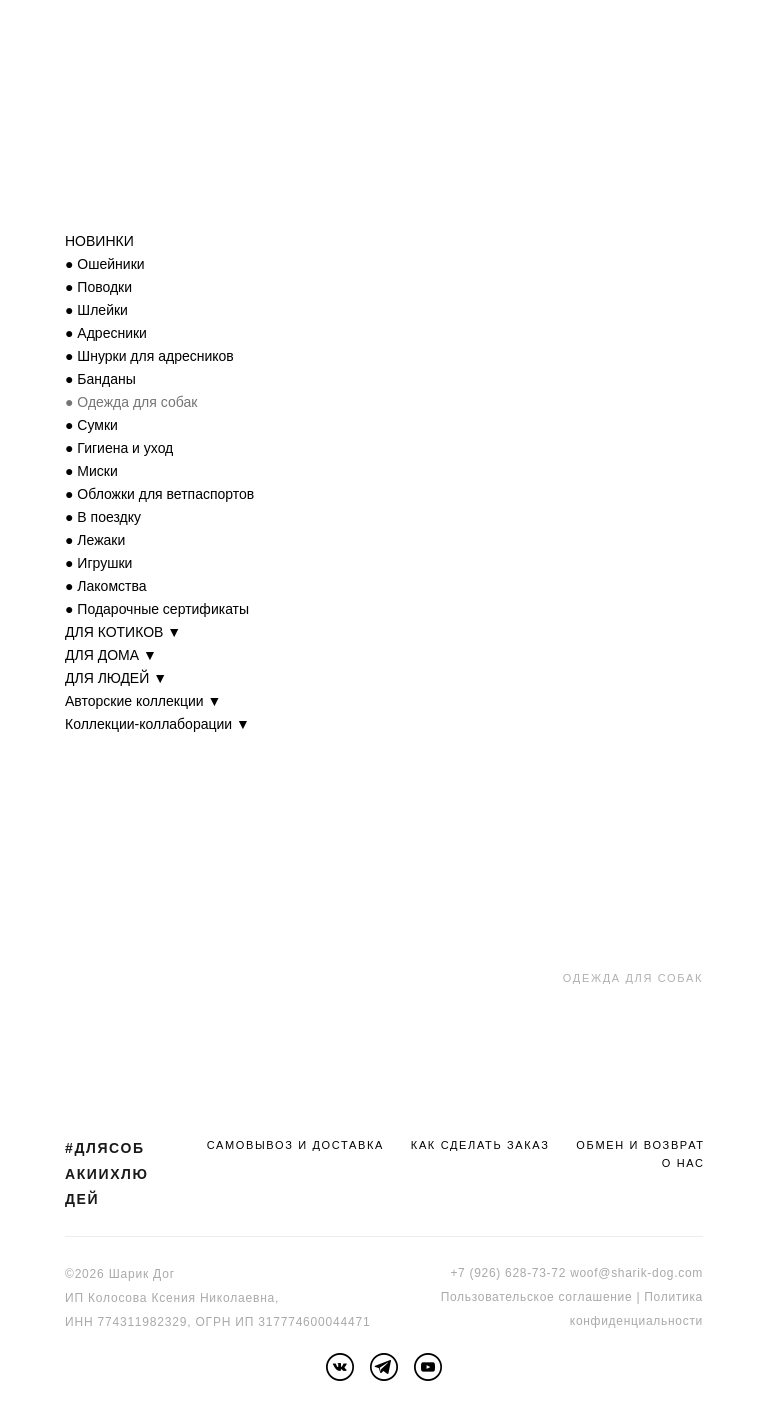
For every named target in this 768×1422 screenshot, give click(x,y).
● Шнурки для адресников (149, 356)
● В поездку (103, 517)
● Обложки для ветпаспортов (159, 494)
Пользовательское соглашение (537, 1297)
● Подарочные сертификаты (157, 609)
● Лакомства (106, 586)
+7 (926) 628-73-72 (508, 1273)
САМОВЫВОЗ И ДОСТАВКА (295, 1145)
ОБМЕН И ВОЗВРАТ (640, 1145)
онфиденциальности (639, 1321)
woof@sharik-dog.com (636, 1273)
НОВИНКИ (99, 241)
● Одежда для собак (131, 402)
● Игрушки (98, 563)
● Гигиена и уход (119, 448)
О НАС (683, 1163)
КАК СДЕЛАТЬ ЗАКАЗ (480, 1145)
